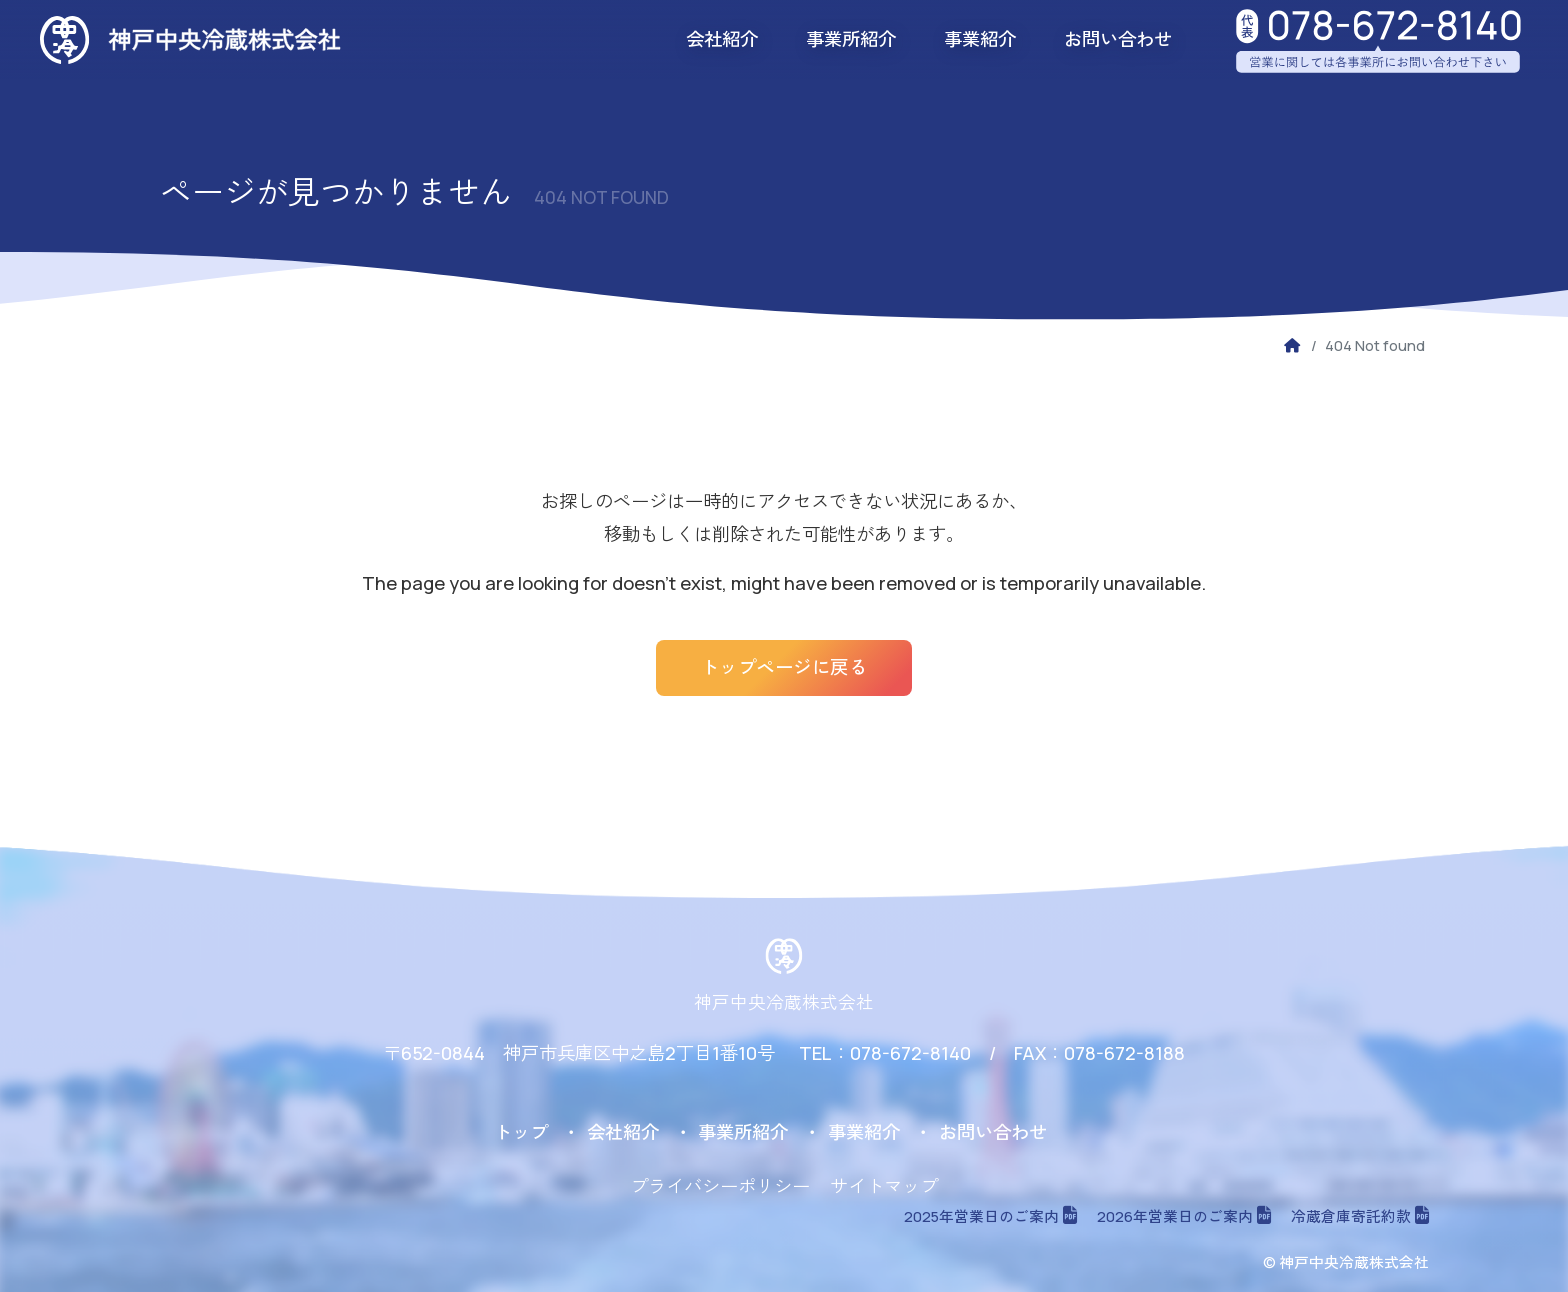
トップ (521, 1132)
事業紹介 (980, 39)
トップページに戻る (784, 667)
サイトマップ (884, 1186)
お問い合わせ (1118, 39)
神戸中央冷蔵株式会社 (784, 1002)
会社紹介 (722, 39)
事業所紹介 (851, 39)
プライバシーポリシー (720, 1186)
